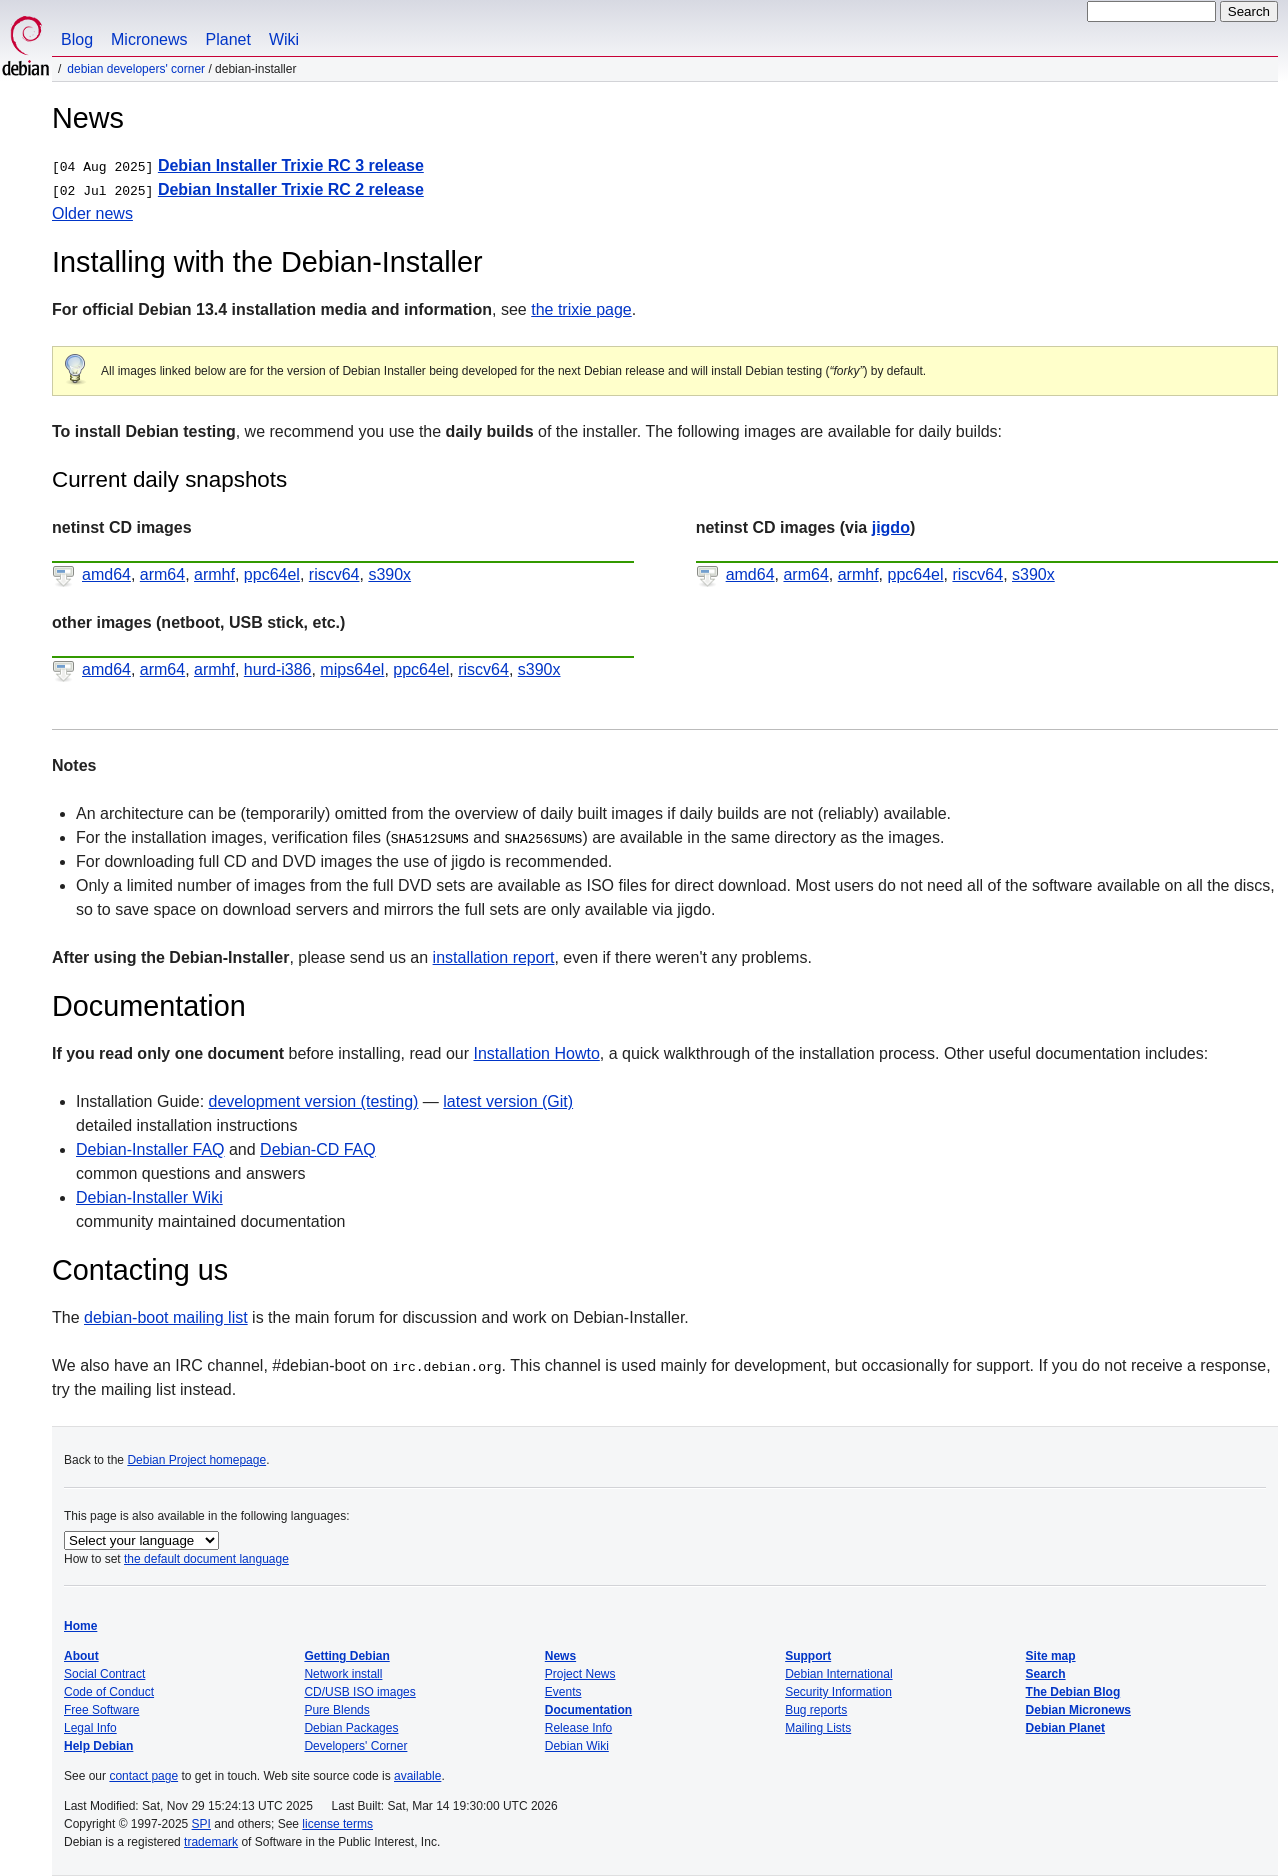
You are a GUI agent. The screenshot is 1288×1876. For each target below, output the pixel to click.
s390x (389, 574)
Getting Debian (346, 1656)
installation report (494, 957)
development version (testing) (314, 1101)
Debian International (838, 1674)
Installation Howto (536, 1053)
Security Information (838, 1692)
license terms (337, 1824)
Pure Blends (336, 1710)
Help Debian (98, 1746)
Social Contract (104, 1674)
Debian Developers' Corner (136, 69)
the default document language (206, 1559)
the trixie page (581, 309)
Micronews (149, 39)
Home (80, 1626)
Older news (92, 213)
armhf (214, 574)
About (81, 1656)
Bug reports (816, 1710)
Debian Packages (351, 1728)
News (560, 1656)
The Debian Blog (1073, 1692)
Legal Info (90, 1728)
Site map (1051, 1656)
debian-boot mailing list (166, 1317)
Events (563, 1692)
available (417, 1776)
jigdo (891, 527)
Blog (77, 39)
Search (1046, 1674)
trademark (211, 1842)
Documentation (588, 1710)
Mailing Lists (818, 1728)
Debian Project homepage (196, 1460)
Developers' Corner (355, 1746)
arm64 (162, 574)
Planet (228, 39)
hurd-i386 (278, 669)
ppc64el (272, 574)
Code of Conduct (109, 1692)
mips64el (352, 669)
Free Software (101, 1710)
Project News (580, 1674)
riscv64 (334, 574)
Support (808, 1656)
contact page (143, 1776)
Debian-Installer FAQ (150, 1149)
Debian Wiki (577, 1746)
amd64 (106, 574)
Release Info (578, 1728)
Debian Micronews (1078, 1710)
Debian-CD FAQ (318, 1149)
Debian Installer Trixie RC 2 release (291, 189)
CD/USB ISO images (359, 1692)
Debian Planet (1065, 1728)
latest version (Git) (508, 1101)
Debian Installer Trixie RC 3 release (291, 165)
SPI (201, 1824)
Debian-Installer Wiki (149, 1197)
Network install (343, 1674)
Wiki (284, 39)
